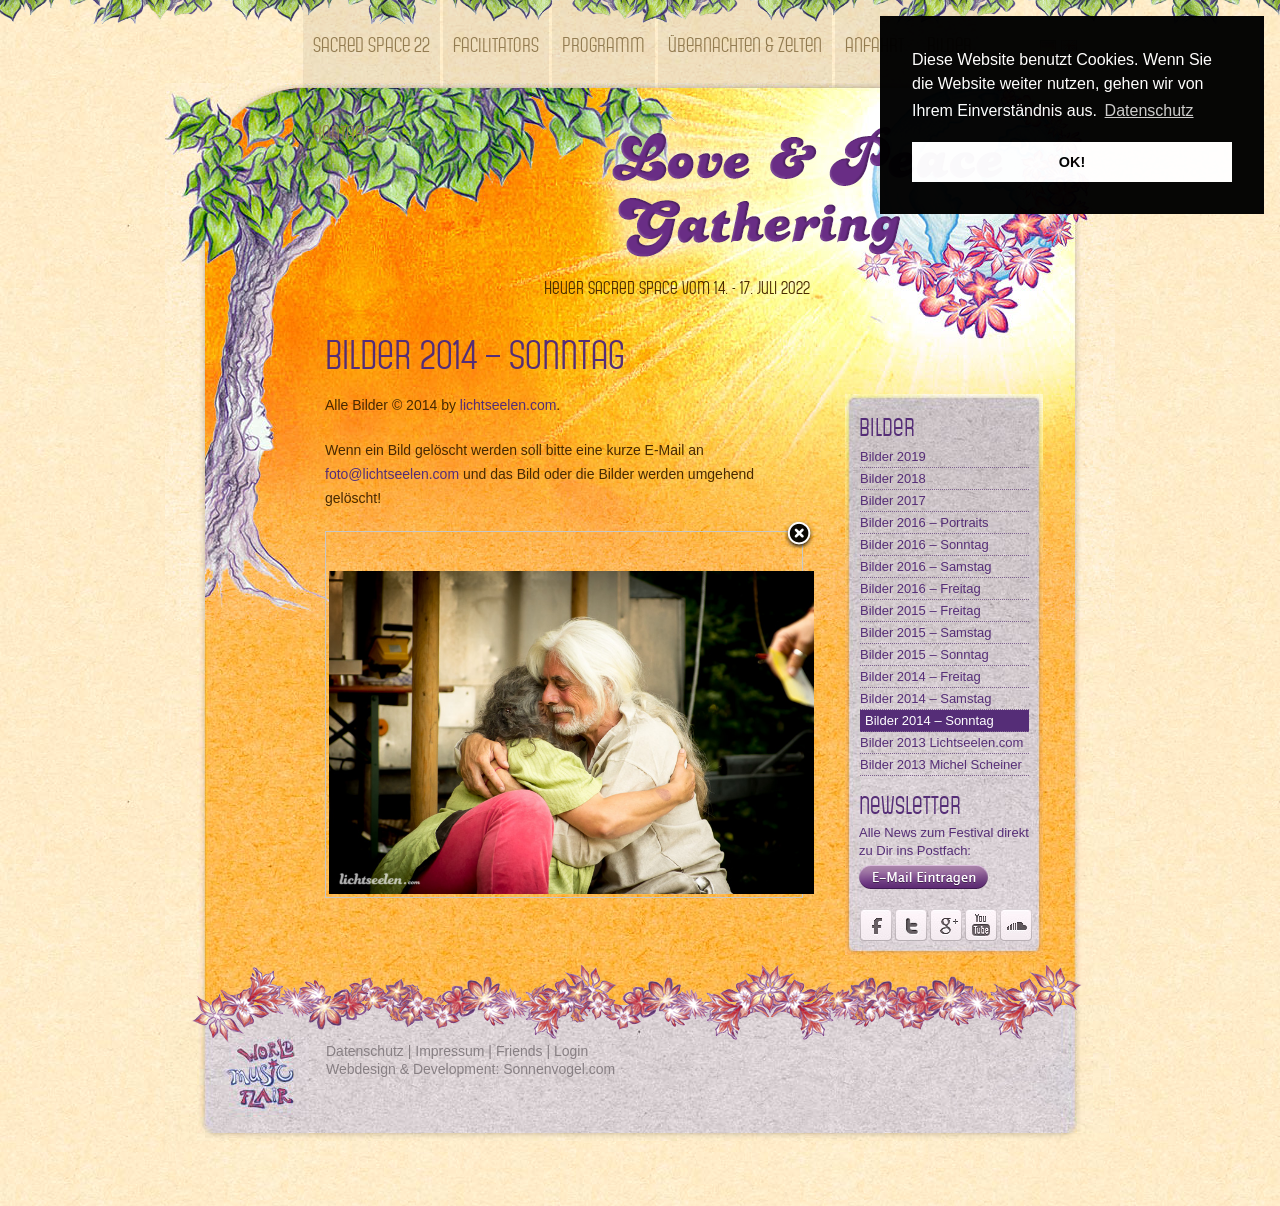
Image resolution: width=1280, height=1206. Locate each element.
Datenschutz (365, 1051)
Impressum (449, 1051)
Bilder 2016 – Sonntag (924, 544)
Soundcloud (1016, 925)
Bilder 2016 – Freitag (920, 588)
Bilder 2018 (893, 478)
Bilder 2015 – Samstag (926, 632)
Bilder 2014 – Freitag (920, 676)
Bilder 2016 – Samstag (926, 566)
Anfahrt (874, 43)
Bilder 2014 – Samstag (926, 698)
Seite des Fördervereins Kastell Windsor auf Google (946, 925)
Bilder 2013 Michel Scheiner (941, 764)
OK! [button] (1072, 162)
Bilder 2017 (893, 500)
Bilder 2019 (893, 456)
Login (571, 1051)
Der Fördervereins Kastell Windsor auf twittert (911, 925)
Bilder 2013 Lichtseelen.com (941, 742)
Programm (603, 43)
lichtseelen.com (508, 405)
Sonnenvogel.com (559, 1069)
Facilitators (496, 43)
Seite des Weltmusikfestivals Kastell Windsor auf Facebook (876, 925)
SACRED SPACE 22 (371, 43)
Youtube (981, 925)
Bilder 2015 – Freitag (920, 610)
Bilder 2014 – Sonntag (929, 720)
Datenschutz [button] (1149, 110)
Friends (519, 1051)
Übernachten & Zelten (745, 43)
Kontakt (341, 131)
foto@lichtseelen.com (392, 474)
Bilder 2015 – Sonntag (924, 654)
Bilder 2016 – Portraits (924, 522)
